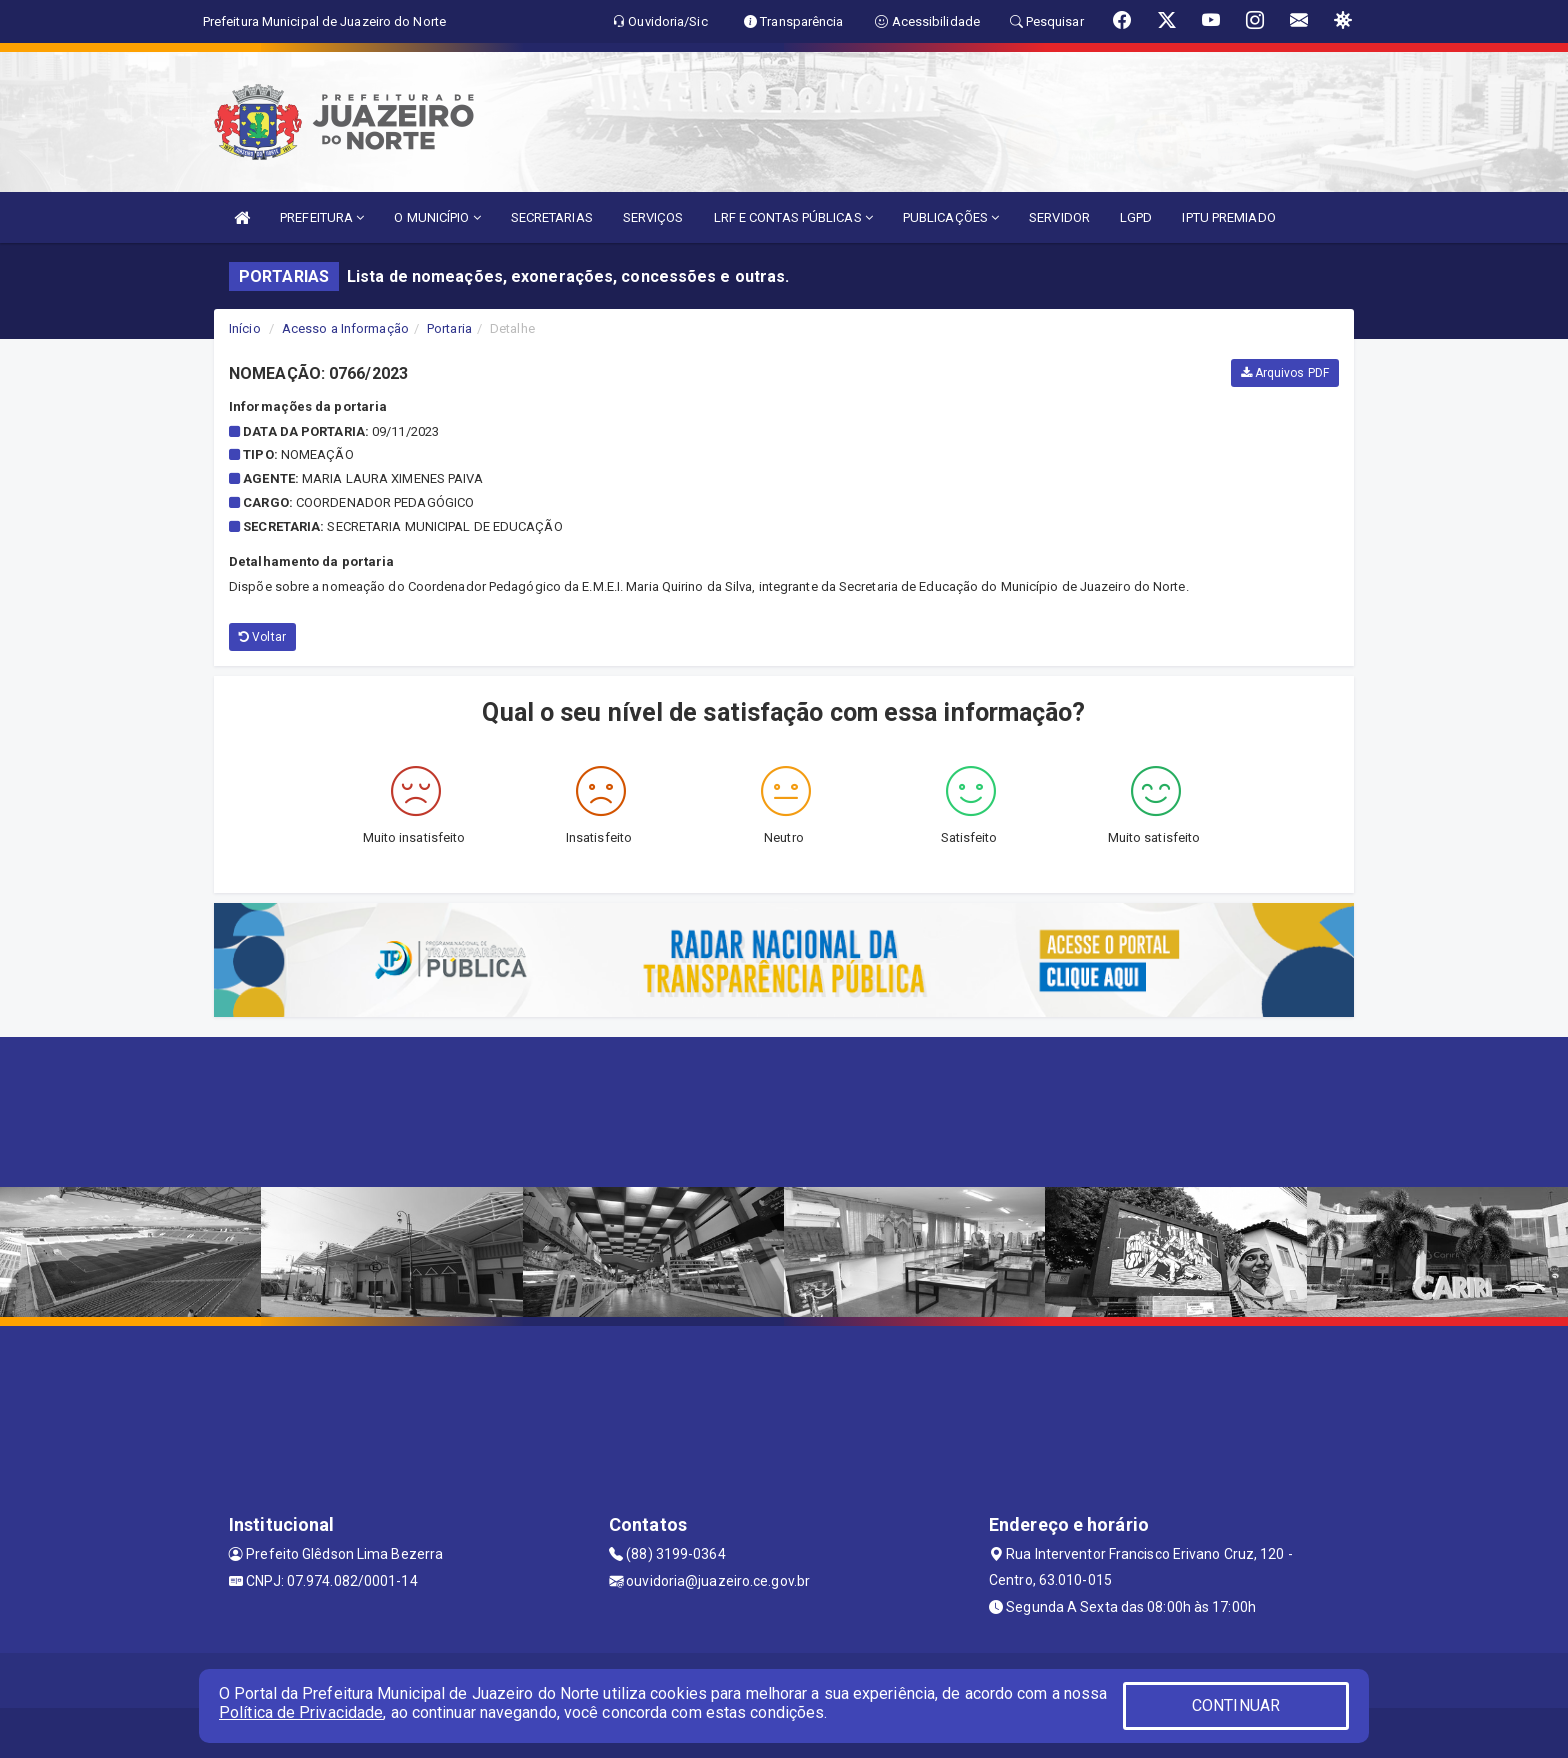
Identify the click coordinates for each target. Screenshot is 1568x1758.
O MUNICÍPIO (437, 217)
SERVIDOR (1059, 217)
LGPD (1136, 217)
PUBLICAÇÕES (951, 217)
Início (245, 328)
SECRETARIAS (552, 217)
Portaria (449, 328)
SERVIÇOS (653, 217)
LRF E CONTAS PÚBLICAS (793, 217)
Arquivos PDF (1285, 373)
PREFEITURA (322, 217)
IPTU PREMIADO (1228, 217)
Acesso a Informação (345, 328)
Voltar (262, 637)
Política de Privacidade (301, 1712)
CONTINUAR (1236, 1705)
